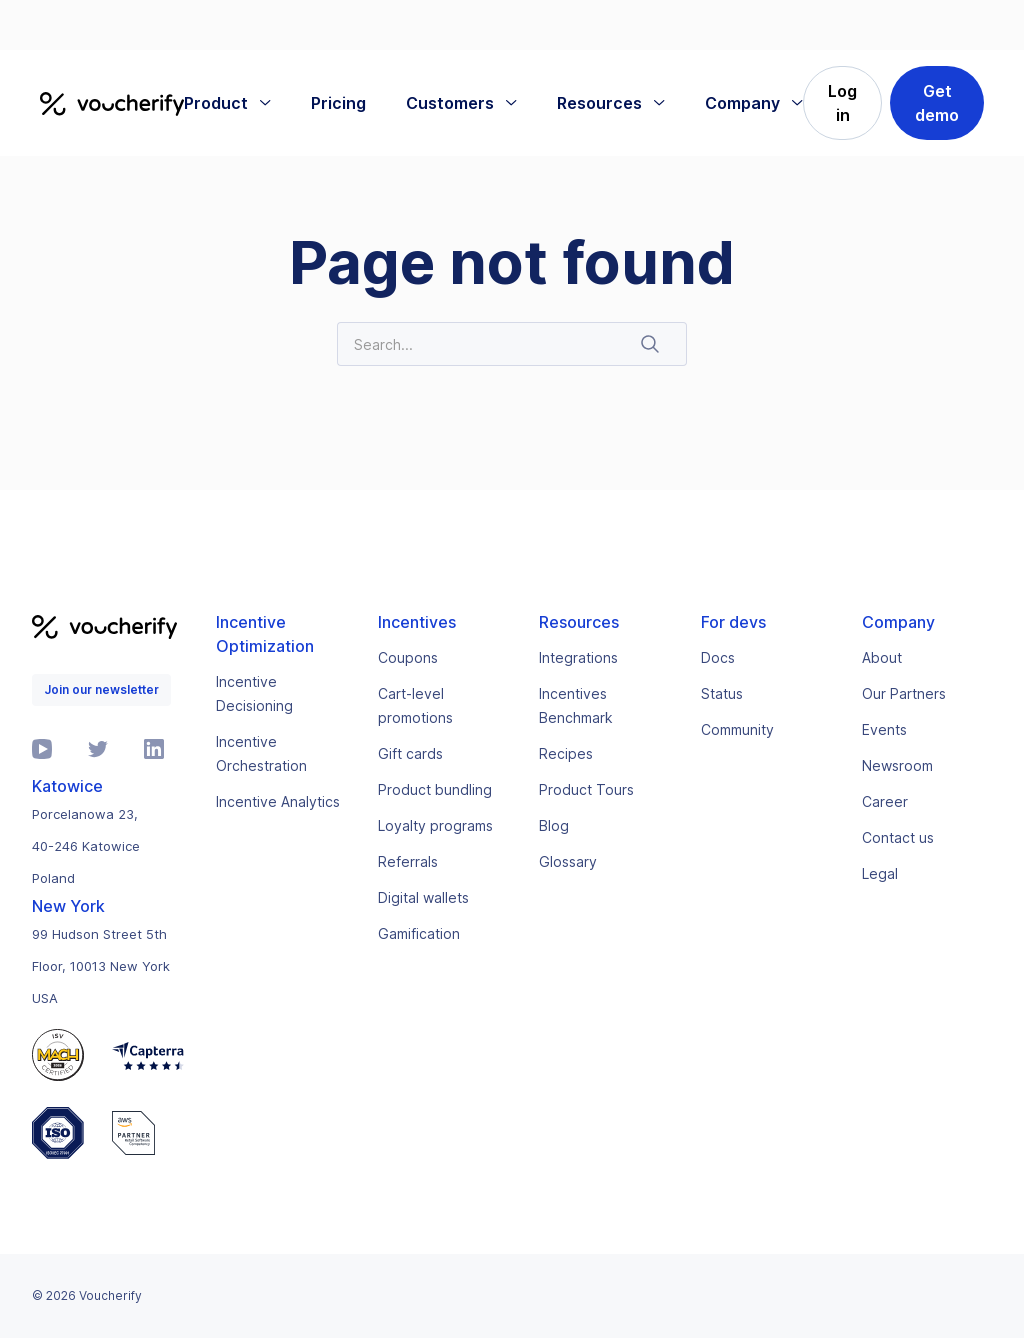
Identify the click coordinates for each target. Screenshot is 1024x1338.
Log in (842, 103)
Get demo (937, 103)
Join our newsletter (101, 689)
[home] (112, 103)
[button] (227, 103)
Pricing (338, 103)
